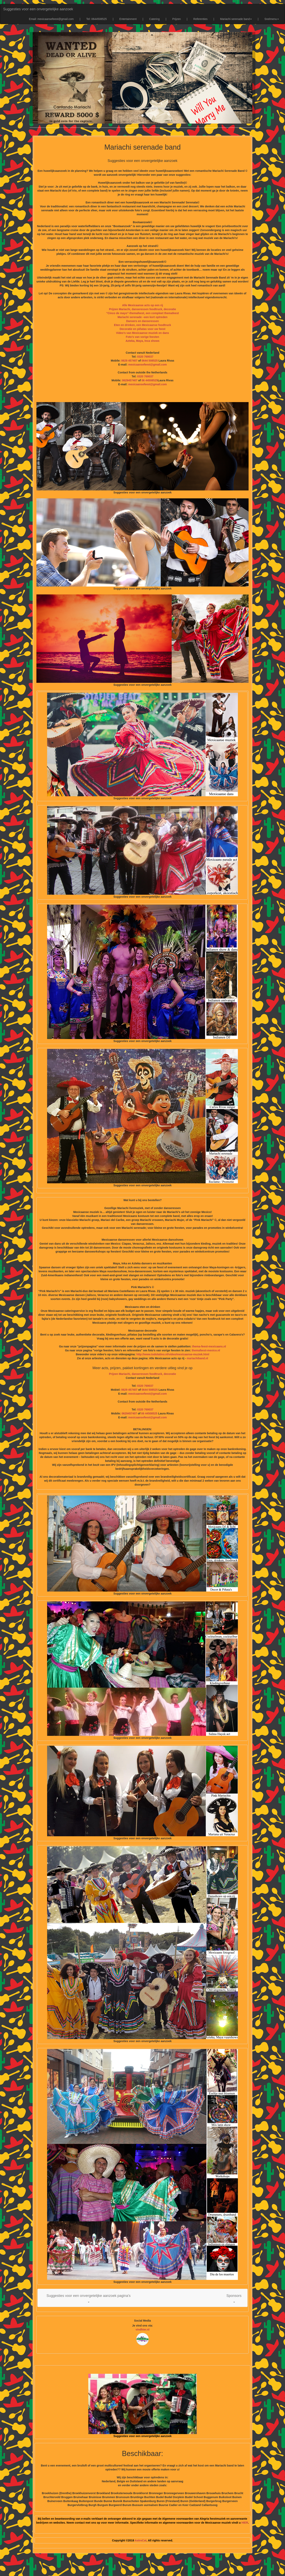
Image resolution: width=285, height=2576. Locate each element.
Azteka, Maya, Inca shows (142, 340)
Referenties (200, 19)
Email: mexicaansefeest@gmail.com (51, 19)
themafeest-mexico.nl (206, 1350)
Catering (154, 19)
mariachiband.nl (197, 1358)
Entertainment (128, 19)
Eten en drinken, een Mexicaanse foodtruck (142, 325)
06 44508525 (150, 380)
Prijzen (176, 19)
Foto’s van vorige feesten (142, 336)
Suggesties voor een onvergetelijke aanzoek (38, 9)
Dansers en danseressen (142, 321)
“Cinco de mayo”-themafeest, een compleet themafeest (142, 313)
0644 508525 (150, 360)
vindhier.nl (142, 2329)
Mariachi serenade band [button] (236, 19)
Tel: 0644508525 (96, 19)
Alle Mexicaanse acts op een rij (142, 305)
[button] (89, 2298)
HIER (244, 2522)
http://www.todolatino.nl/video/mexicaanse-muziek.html (172, 1354)
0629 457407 (129, 360)
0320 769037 (145, 356)
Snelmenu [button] (271, 19)
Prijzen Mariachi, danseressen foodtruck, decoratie (142, 309)
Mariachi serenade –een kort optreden (142, 317)
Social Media (142, 2320)
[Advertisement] (142, 2566)
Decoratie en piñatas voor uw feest (142, 329)
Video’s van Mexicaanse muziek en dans (142, 332)
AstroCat (140, 2540)
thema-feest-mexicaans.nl (209, 1346)
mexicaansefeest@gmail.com (147, 364)
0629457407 (129, 380)
